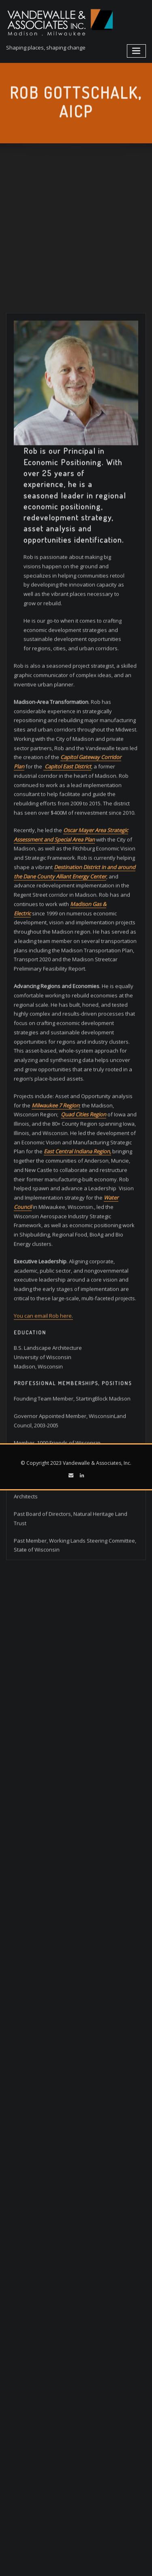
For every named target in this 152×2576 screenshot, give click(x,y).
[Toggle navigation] (136, 51)
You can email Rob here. (43, 1512)
